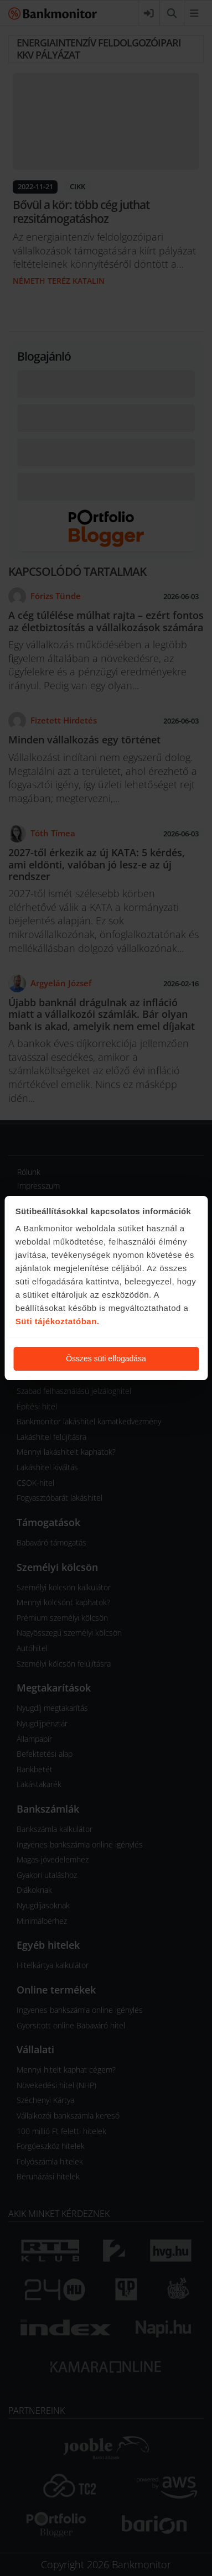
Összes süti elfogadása (106, 1358)
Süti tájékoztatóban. (57, 1321)
